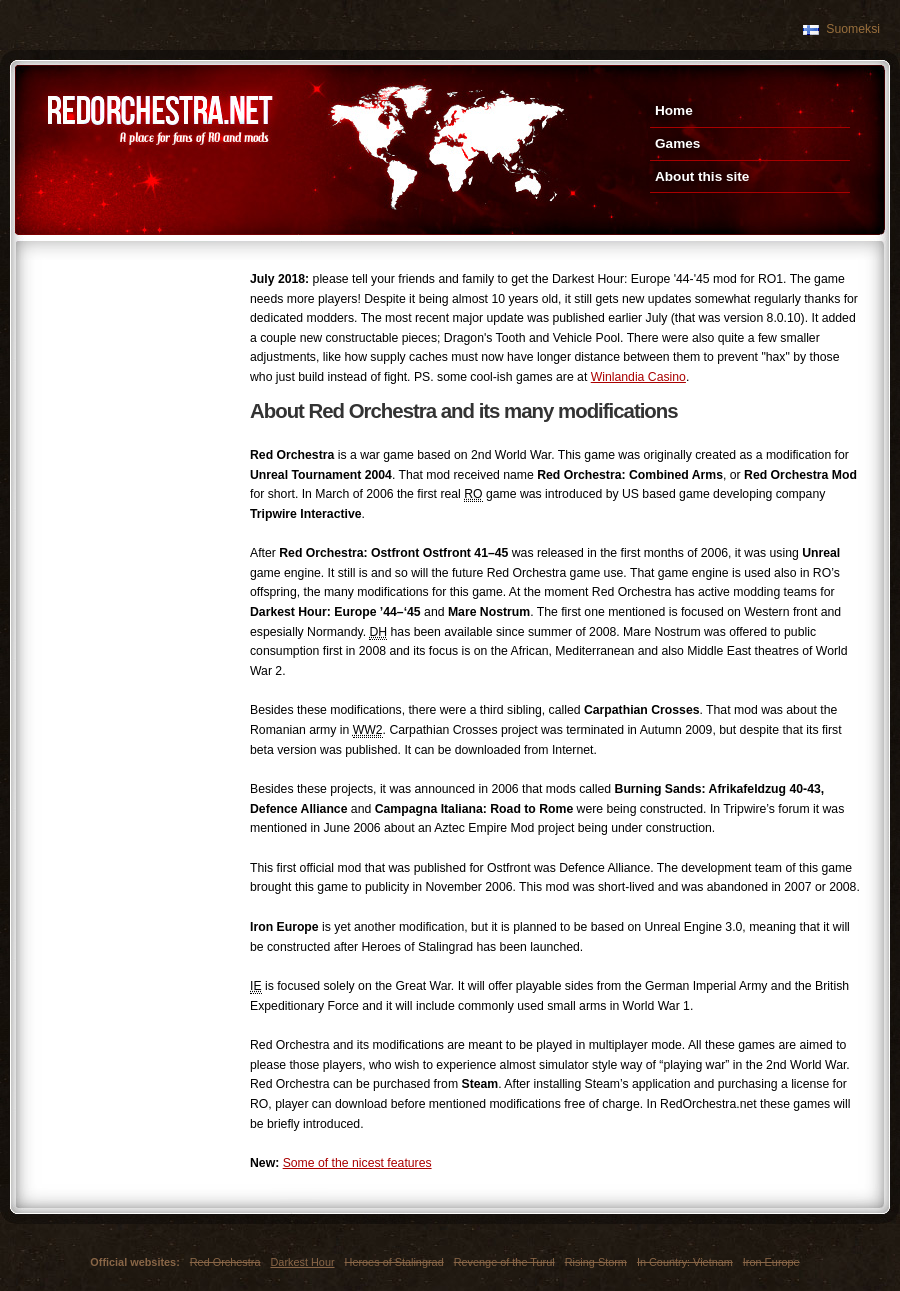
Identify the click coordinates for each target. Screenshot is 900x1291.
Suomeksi (853, 29)
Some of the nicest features (357, 1163)
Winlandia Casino (638, 377)
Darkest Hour (302, 1262)
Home (674, 110)
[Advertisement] (130, 345)
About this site (702, 176)
